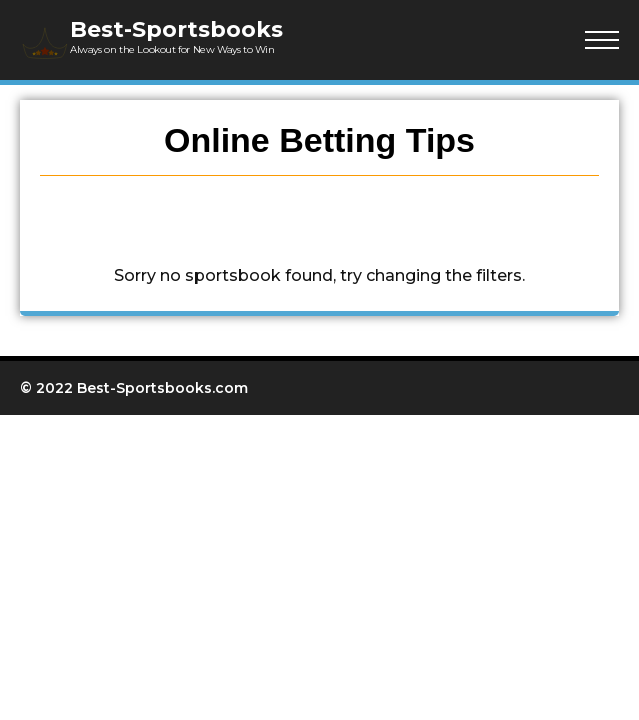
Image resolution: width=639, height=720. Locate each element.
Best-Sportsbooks (176, 29)
